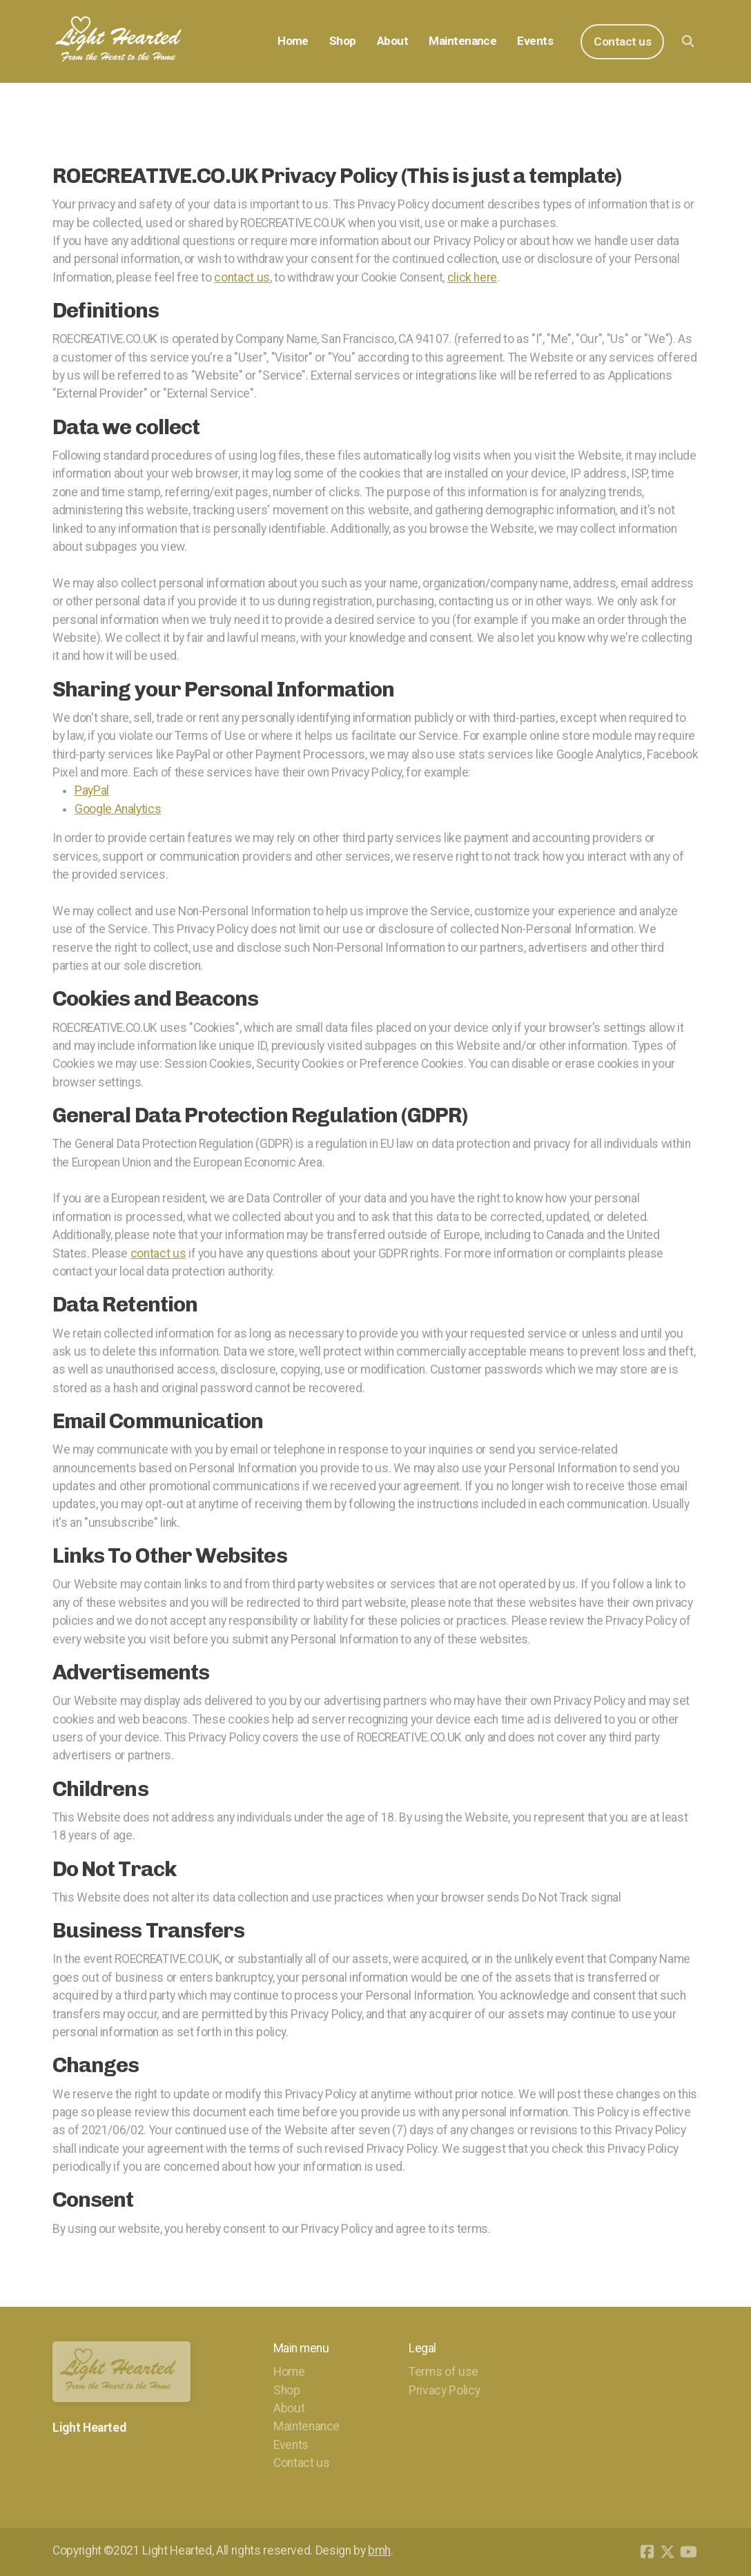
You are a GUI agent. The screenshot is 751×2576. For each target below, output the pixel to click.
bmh (379, 2550)
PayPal (92, 790)
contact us (241, 277)
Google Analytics (118, 809)
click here (472, 277)
